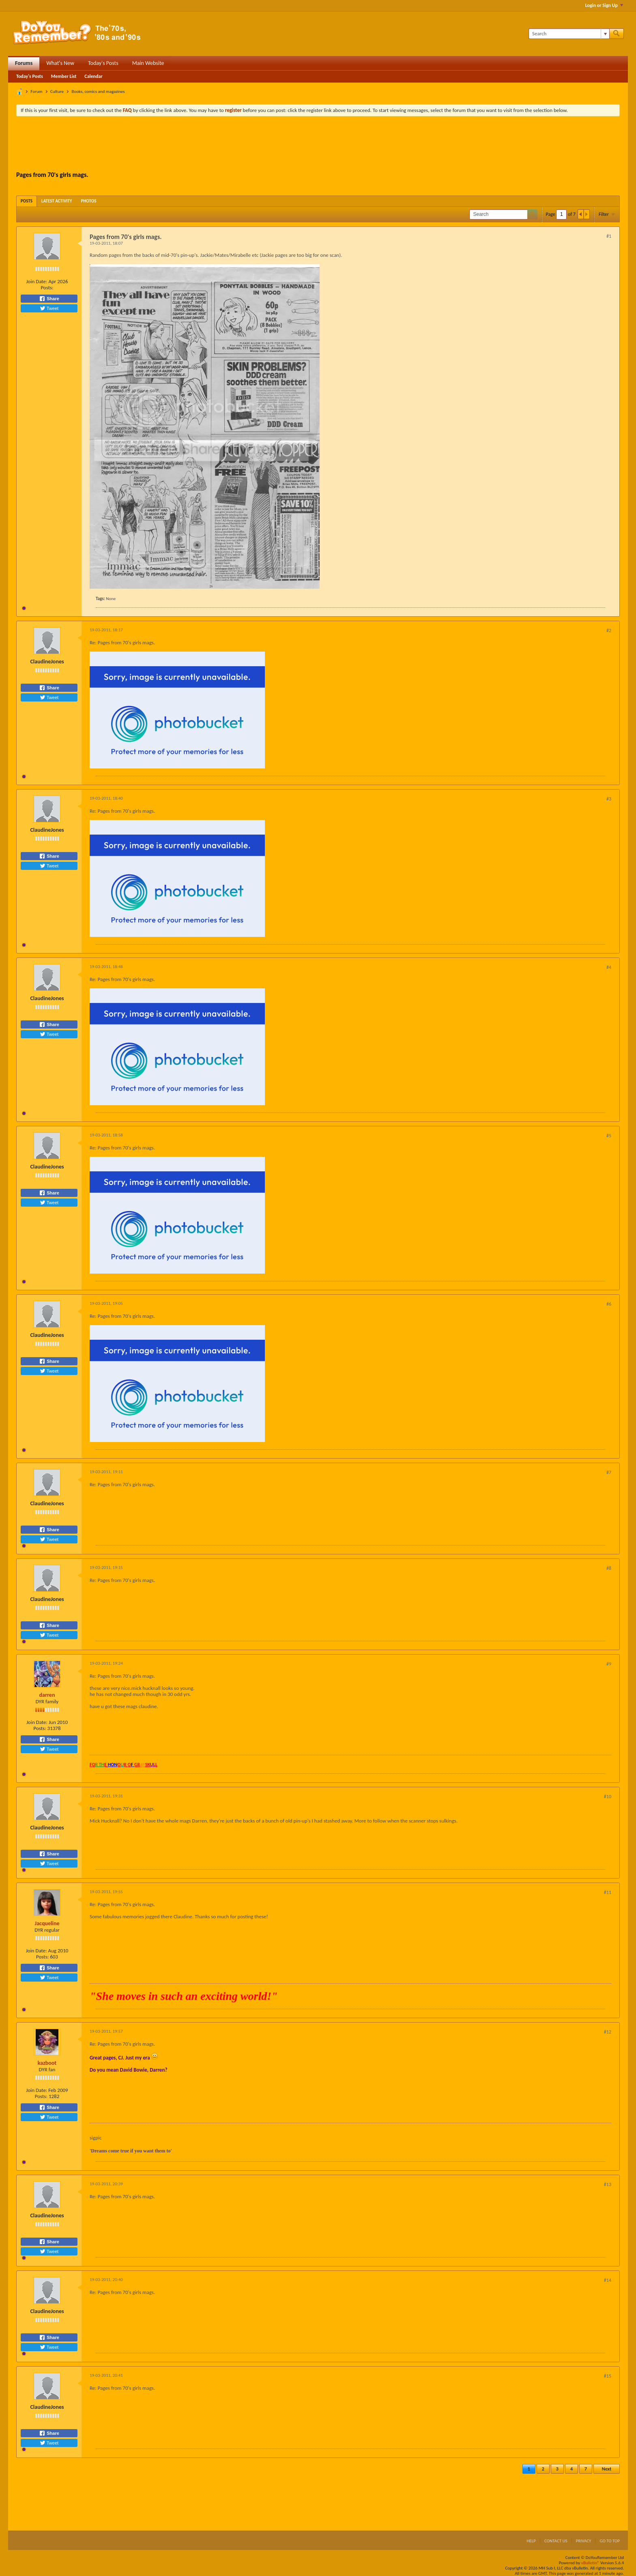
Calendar (93, 76)
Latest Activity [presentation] (56, 201)
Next (606, 2469)
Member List (64, 76)
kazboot (47, 2063)
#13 (607, 2184)
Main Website (148, 63)
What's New (60, 63)
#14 (607, 2280)
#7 (608, 1472)
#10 (607, 1796)
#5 (608, 1135)
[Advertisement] (318, 145)
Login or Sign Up (604, 5)
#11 (607, 1892)
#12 (607, 2032)
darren (47, 1695)
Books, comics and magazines (98, 91)
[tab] (26, 201)
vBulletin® (590, 2562)
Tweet (49, 308)
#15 (607, 2376)
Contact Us (555, 2541)
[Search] (569, 33)
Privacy (583, 2541)
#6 (608, 1304)
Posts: (47, 287)
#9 (608, 1664)
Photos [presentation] (89, 201)
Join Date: (36, 281)
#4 (608, 967)
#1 (608, 236)
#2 (608, 630)
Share (49, 298)
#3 (608, 799)
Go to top (609, 2541)
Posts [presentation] (26, 201)
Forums (23, 63)
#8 (608, 1568)
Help (531, 2541)
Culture (57, 91)
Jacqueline (47, 1923)
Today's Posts (103, 63)
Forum (37, 91)
